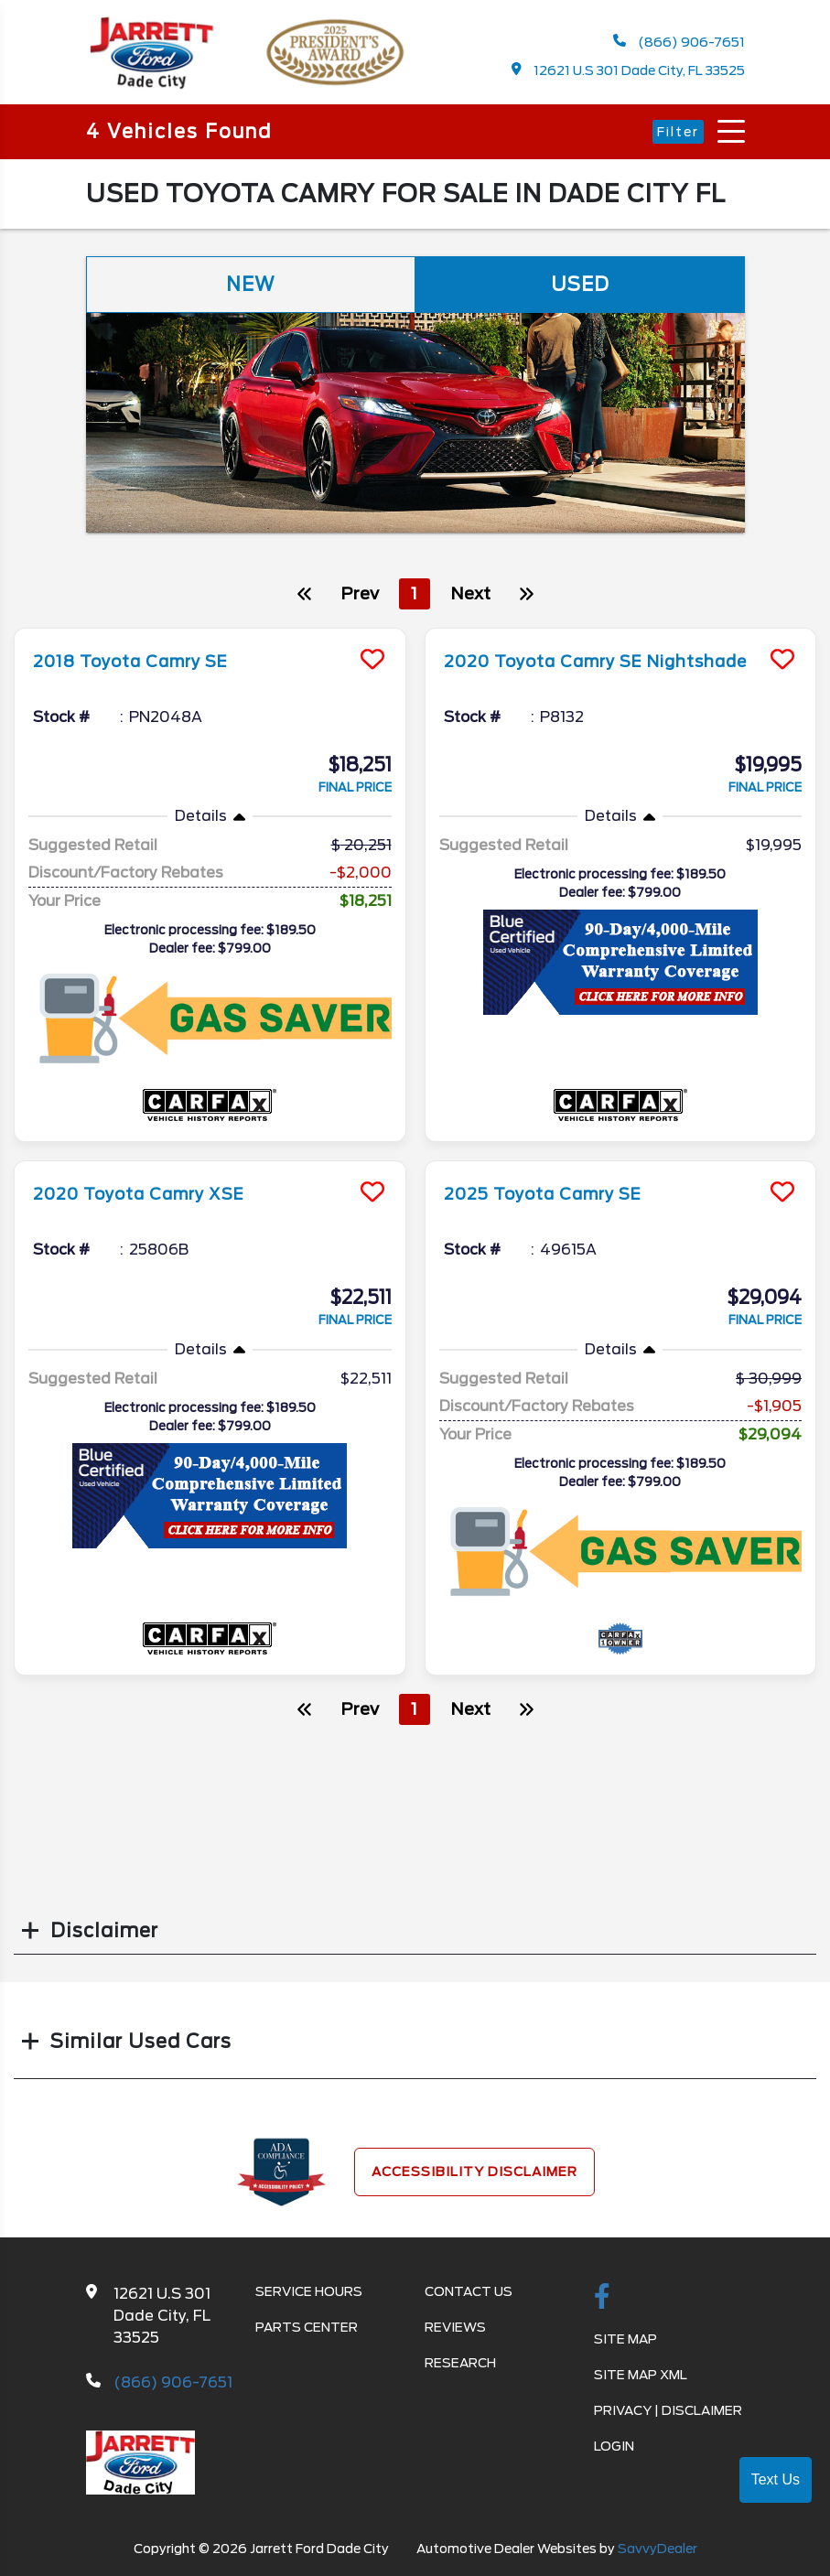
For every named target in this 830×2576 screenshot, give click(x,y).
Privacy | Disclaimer (668, 2410)
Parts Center (306, 2327)
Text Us (775, 2479)
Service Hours (308, 2291)
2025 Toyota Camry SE (559, 1193)
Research (460, 2362)
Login (614, 2446)
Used (580, 285)
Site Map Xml (640, 2374)
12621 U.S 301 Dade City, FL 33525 (628, 70)
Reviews (455, 2327)
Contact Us (468, 2291)
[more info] (210, 631)
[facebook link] (602, 2297)
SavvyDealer (657, 2548)
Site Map (625, 2339)
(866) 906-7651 (679, 41)
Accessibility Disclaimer (474, 2171)
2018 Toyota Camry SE (146, 661)
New (250, 285)
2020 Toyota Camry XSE (155, 1193)
